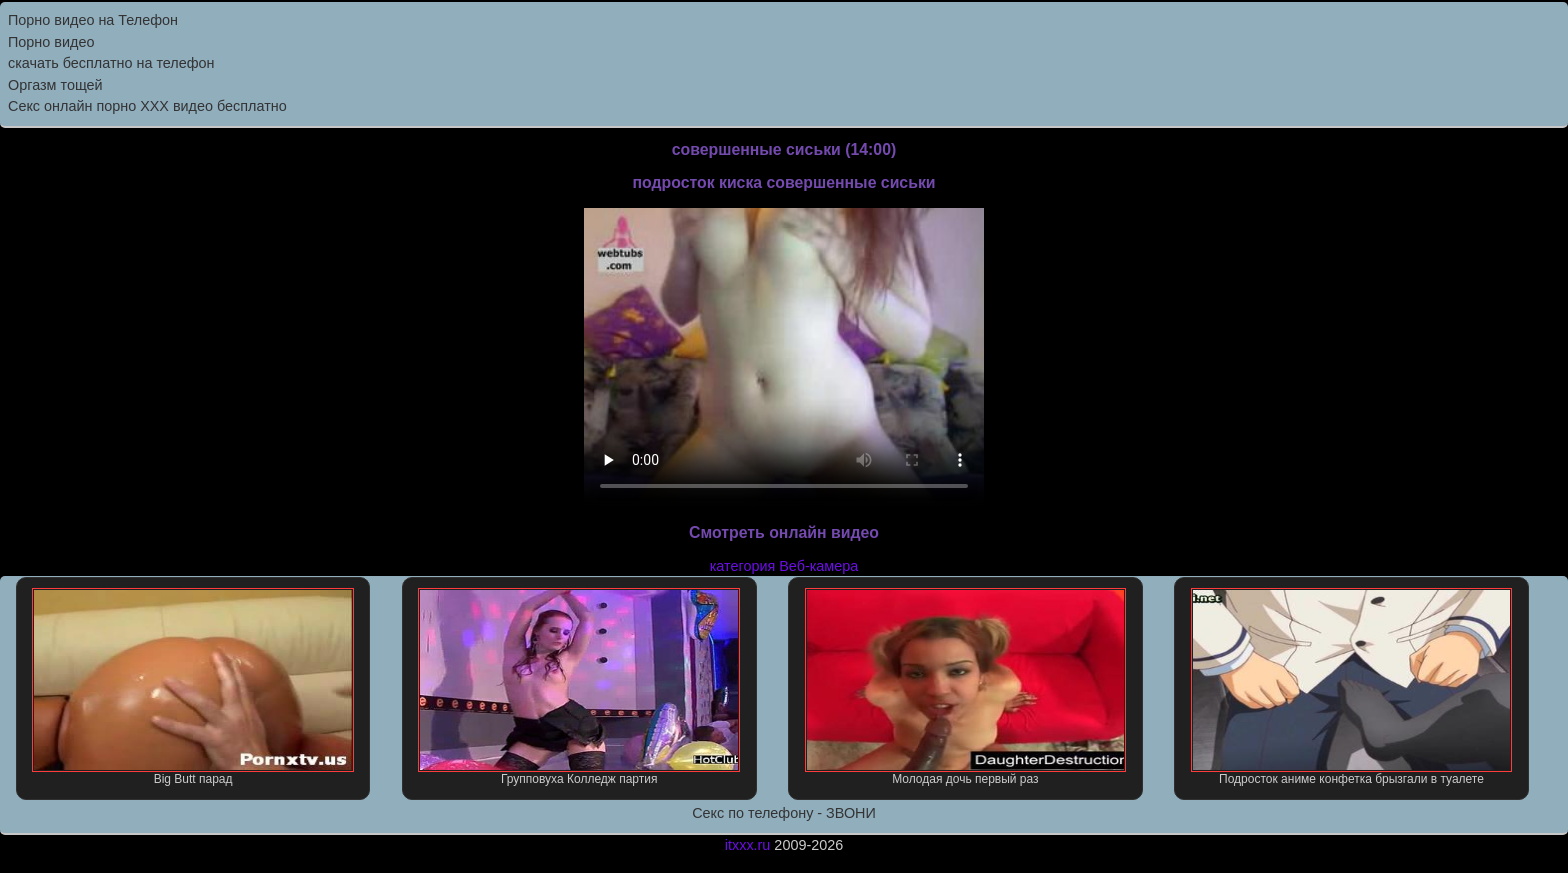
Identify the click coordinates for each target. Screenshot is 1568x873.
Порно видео (51, 42)
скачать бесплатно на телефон (111, 63)
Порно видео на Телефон (93, 20)
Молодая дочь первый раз (966, 687)
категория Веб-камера (784, 566)
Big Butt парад (193, 687)
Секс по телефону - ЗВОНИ (784, 813)
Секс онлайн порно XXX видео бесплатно (147, 106)
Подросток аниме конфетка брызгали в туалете (1352, 687)
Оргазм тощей (55, 85)
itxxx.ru (748, 845)
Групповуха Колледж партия (579, 687)
